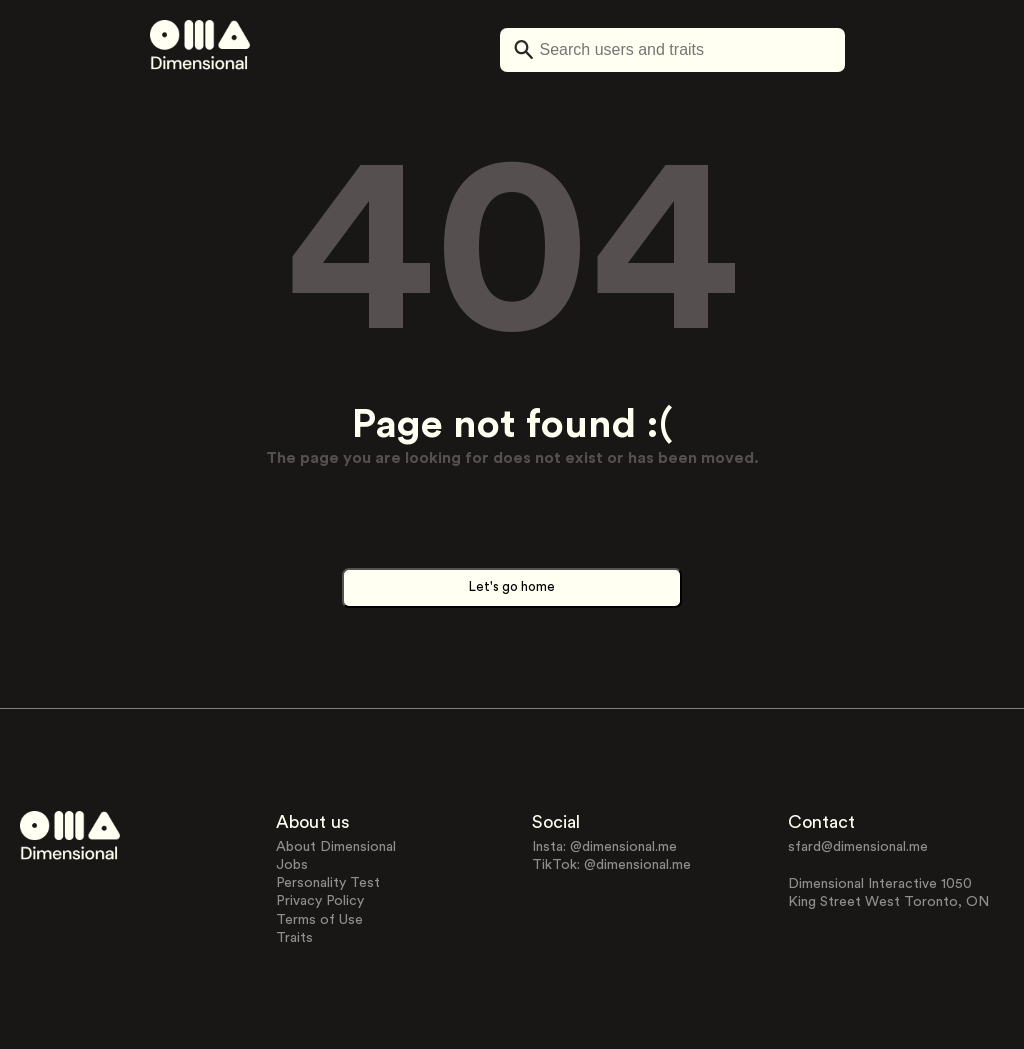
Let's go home (512, 587)
